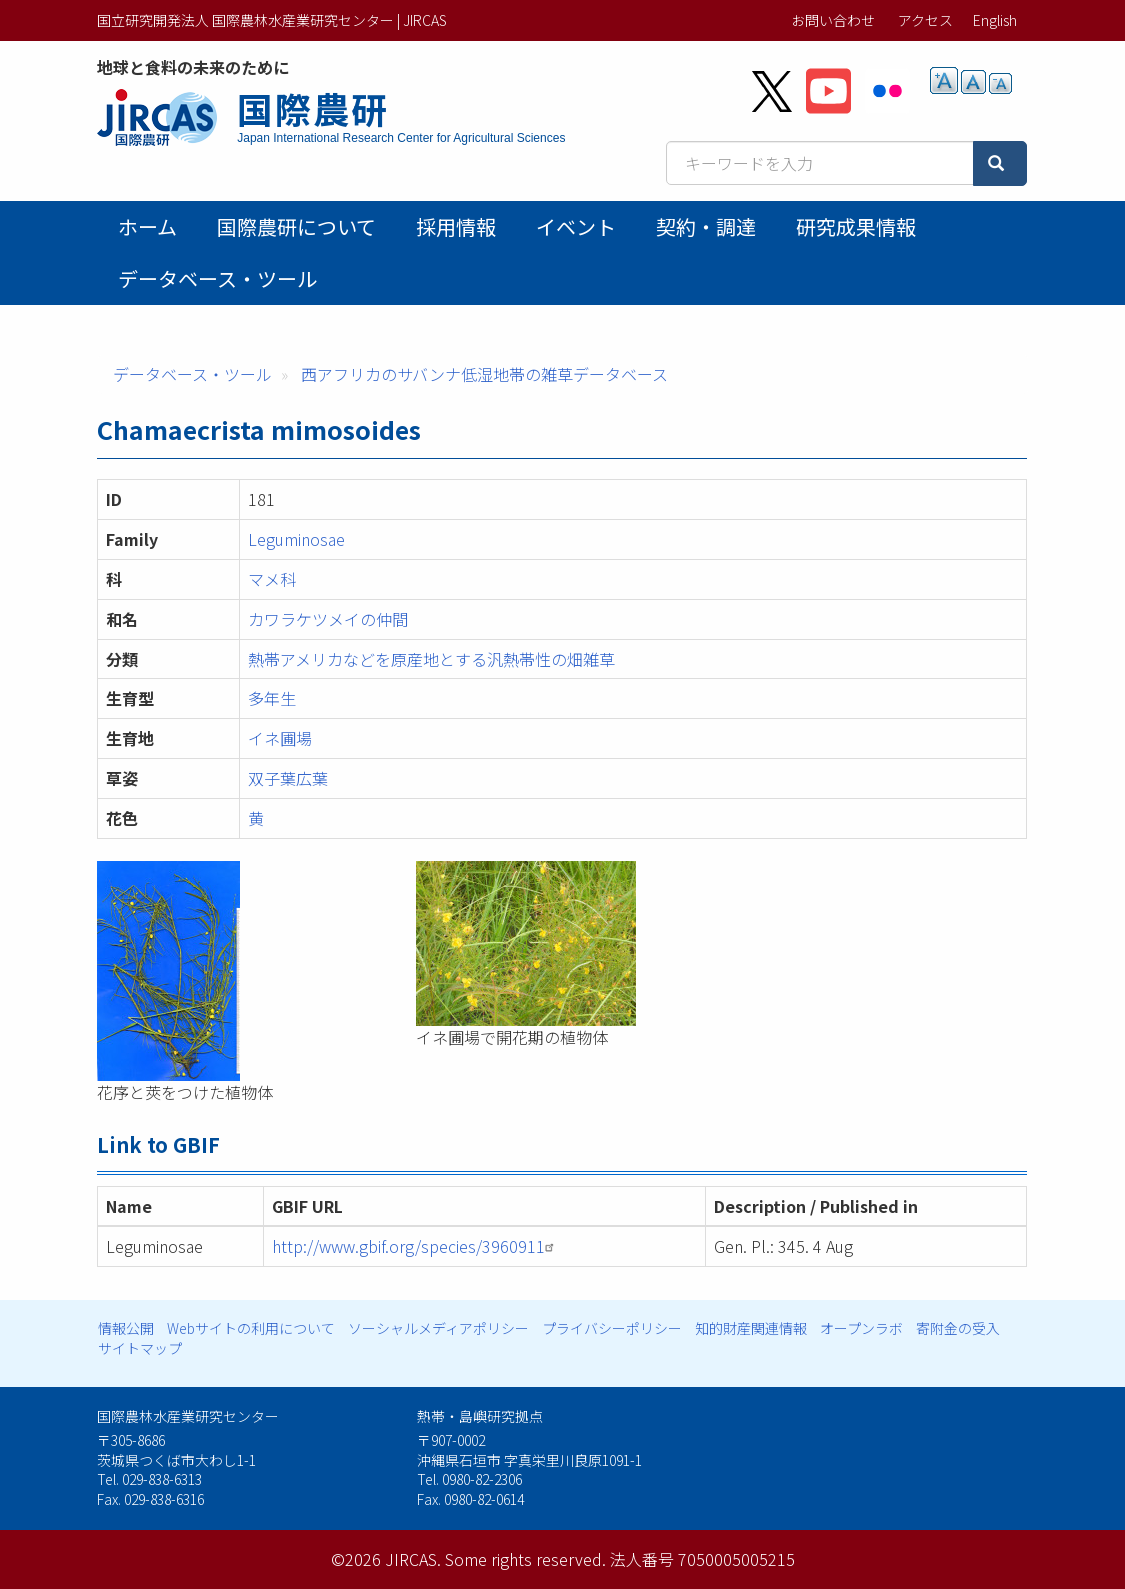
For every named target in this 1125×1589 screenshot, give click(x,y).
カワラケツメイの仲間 (328, 619)
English (995, 20)
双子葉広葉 (288, 778)
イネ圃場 (280, 738)
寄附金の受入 (958, 1328)
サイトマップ (140, 1348)
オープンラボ (861, 1328)
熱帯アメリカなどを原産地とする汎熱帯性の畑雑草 (431, 659)
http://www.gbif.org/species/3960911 (415, 1246)
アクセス (925, 20)
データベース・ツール (217, 278)
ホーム (147, 226)
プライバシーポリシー (612, 1328)
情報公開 (126, 1328)
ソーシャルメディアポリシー (438, 1328)
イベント (576, 226)
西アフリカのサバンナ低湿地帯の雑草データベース (484, 374)
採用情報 (456, 226)
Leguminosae (296, 539)
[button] (242, 971)
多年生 (272, 698)
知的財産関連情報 (751, 1328)
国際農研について (296, 226)
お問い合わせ (833, 20)
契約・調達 (706, 226)
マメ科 (272, 579)
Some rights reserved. (525, 1559)
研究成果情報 (856, 226)
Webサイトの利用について (251, 1328)
